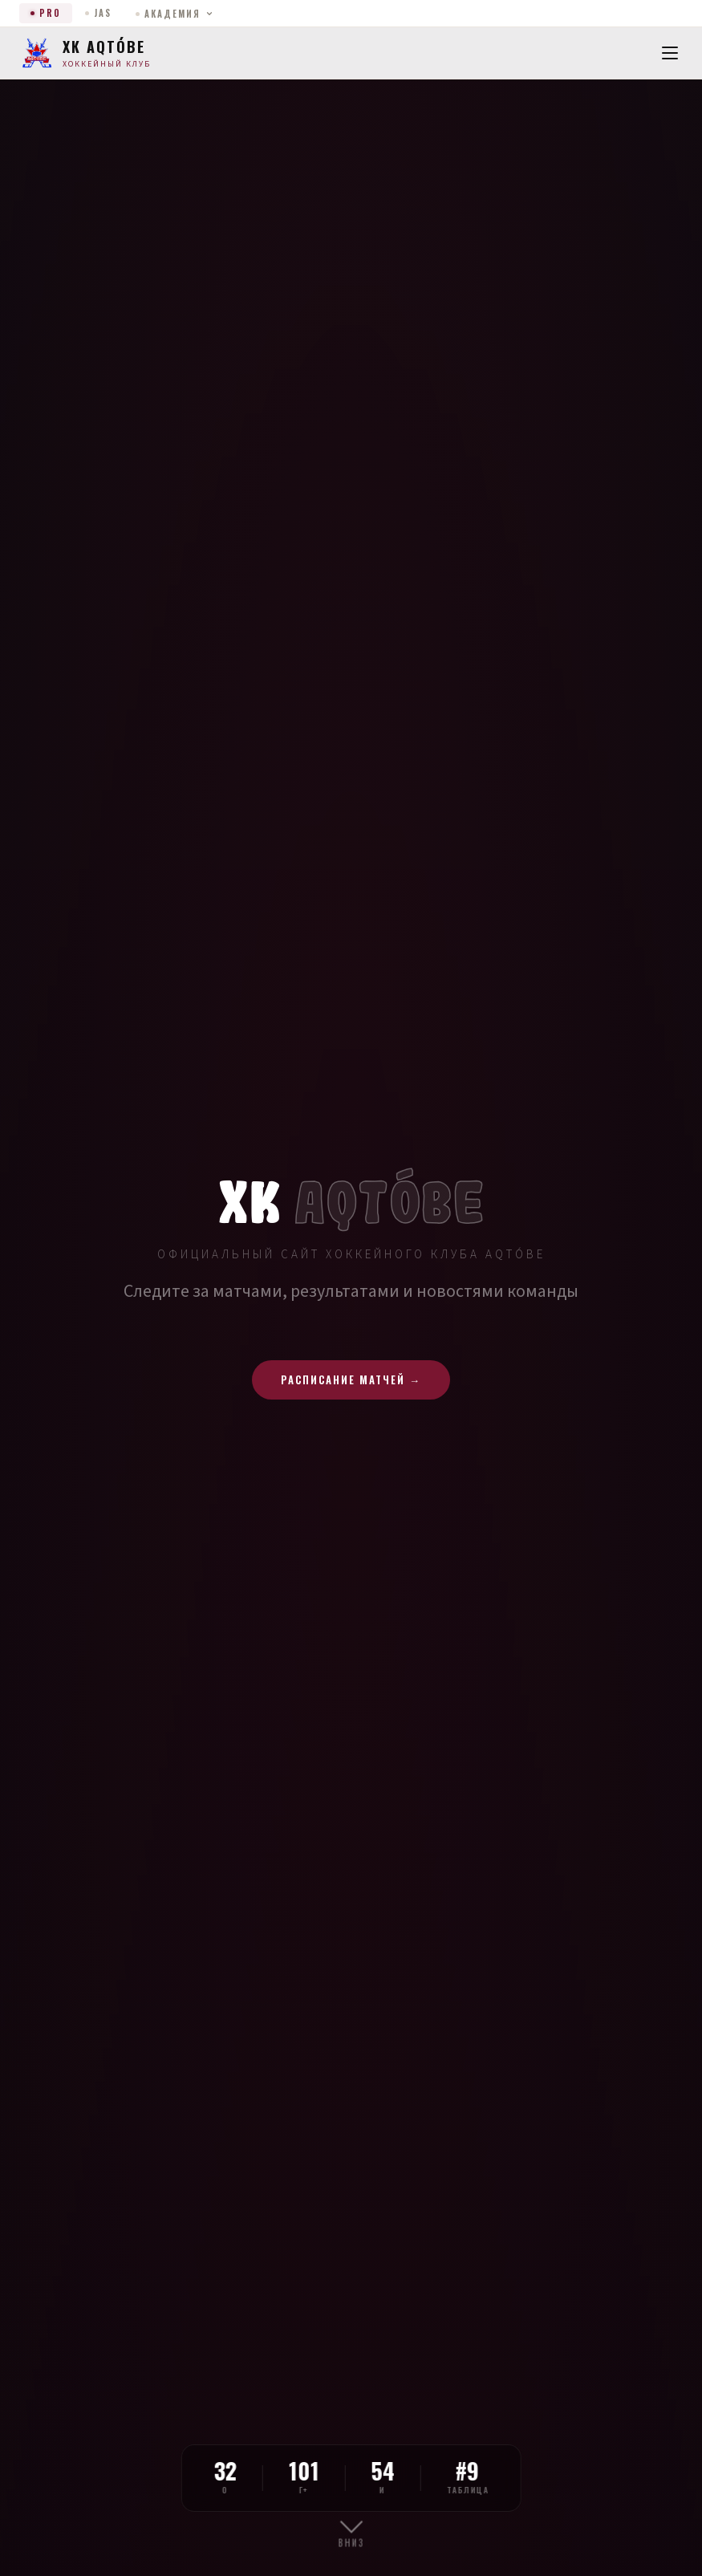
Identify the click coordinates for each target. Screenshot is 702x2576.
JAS (98, 12)
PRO (45, 12)
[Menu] (670, 53)
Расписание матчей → (351, 1379)
